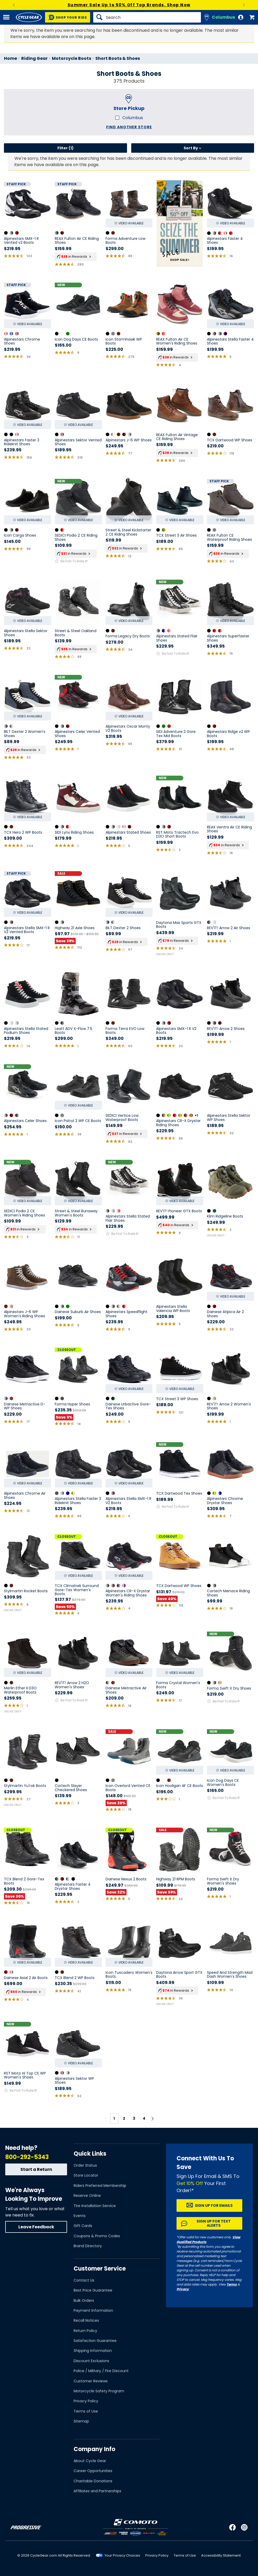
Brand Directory (88, 2246)
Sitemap (81, 2421)
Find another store (129, 127)
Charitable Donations (93, 2481)
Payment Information (93, 2310)
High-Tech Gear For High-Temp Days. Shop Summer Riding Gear (129, 5)
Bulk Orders (84, 2300)
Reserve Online (87, 2195)
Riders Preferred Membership (100, 2185)
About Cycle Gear (90, 2460)
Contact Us (84, 2280)
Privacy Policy (86, 2401)
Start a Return (36, 2169)
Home (10, 58)
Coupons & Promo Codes (97, 2236)
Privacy (183, 2289)
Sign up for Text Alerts (213, 2223)
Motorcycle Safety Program (99, 2391)
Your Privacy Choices (122, 2555)
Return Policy (85, 2330)
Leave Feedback (36, 2227)
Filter (65, 148)
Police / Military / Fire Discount (101, 2370)
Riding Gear (34, 58)
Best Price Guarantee (93, 2290)
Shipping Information (93, 2350)
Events (80, 2215)
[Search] (147, 17)
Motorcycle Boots (71, 58)
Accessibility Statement (221, 2555)
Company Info (94, 2449)
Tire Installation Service (95, 2205)
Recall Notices (86, 2320)
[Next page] (152, 2118)
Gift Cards (83, 2225)
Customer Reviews (91, 2381)
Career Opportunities (93, 2470)
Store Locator (86, 2175)
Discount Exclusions (91, 2360)
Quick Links (90, 2154)
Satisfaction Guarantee (95, 2340)
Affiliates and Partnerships (97, 2491)
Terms (232, 2284)
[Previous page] (105, 2118)
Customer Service (100, 2269)
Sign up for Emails (214, 2205)
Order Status (85, 2165)
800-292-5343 (27, 2157)
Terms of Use (86, 2411)
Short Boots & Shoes (117, 58)
